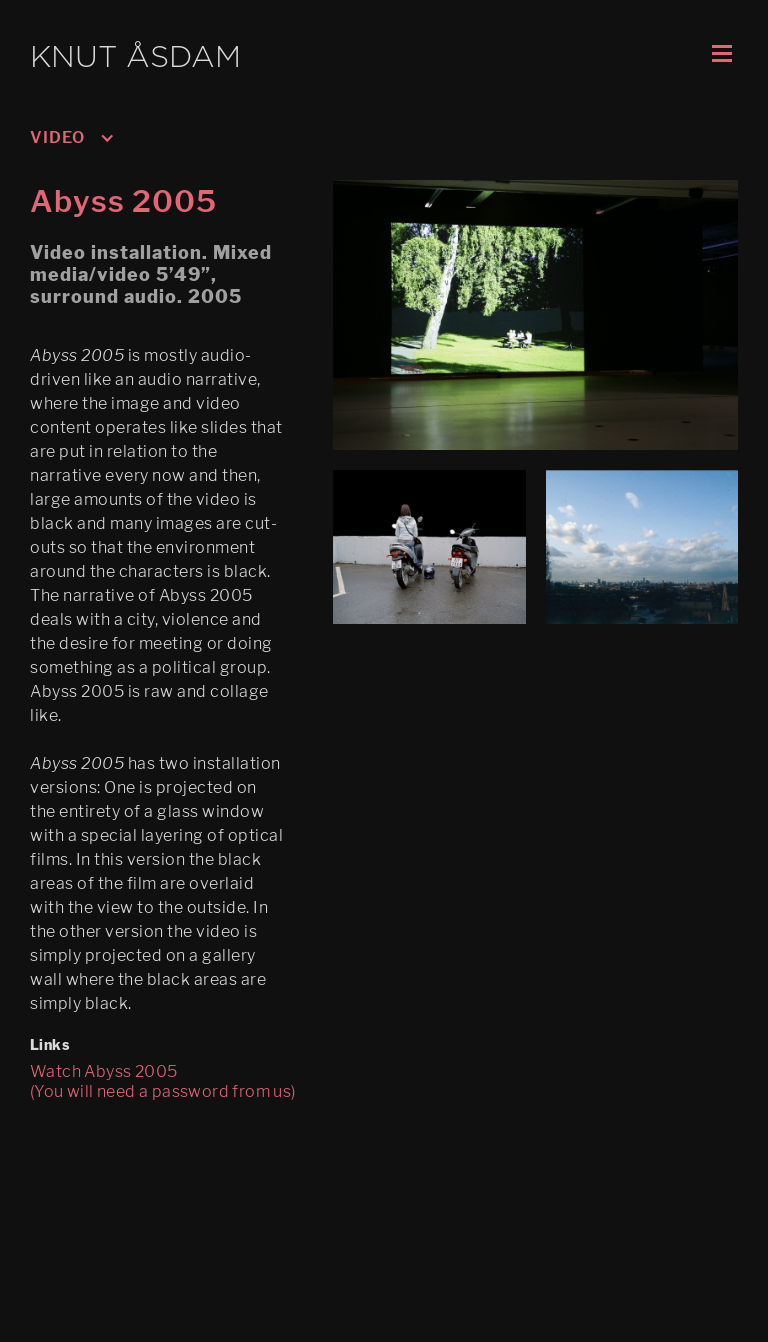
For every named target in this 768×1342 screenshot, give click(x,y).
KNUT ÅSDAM (135, 59)
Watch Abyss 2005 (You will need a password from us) (163, 1081)
